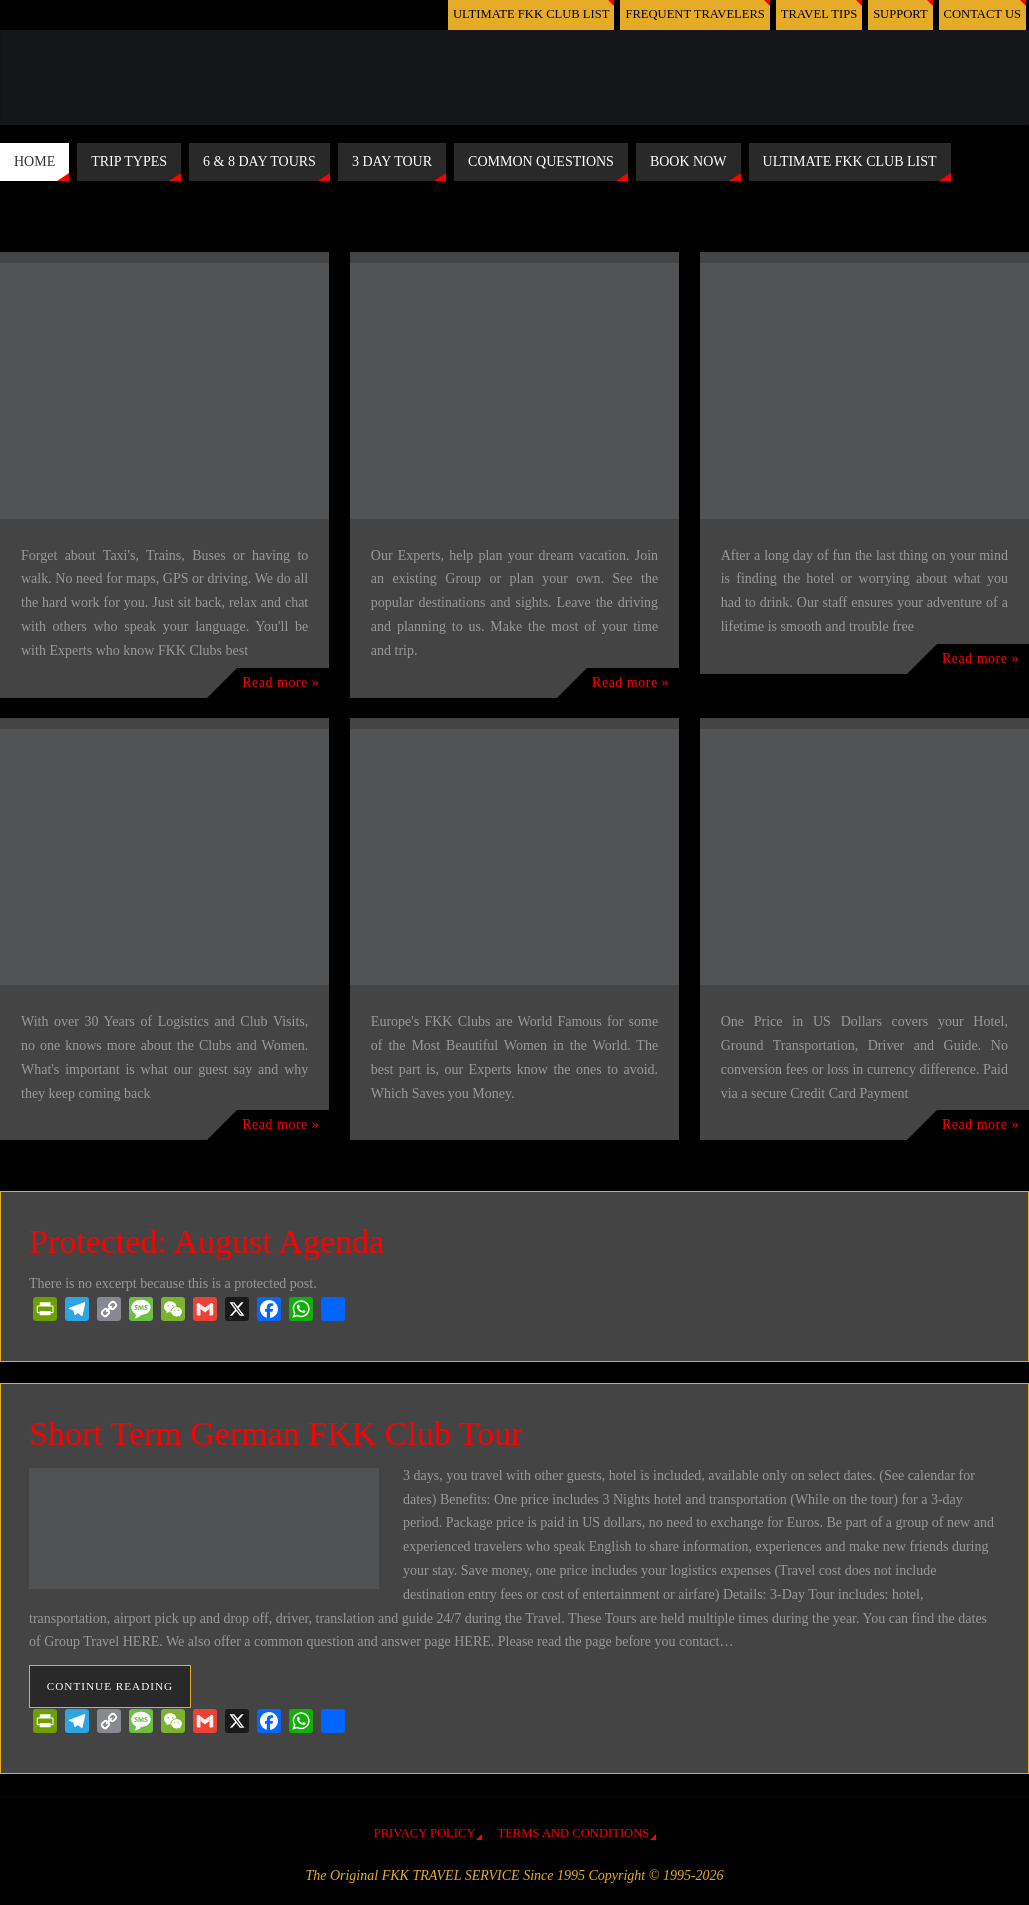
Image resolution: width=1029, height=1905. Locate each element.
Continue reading (110, 1686)
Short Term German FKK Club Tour (276, 1433)
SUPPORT (900, 14)
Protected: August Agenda (206, 1241)
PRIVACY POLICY (425, 1833)
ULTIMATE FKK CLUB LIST (530, 14)
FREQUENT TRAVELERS (695, 14)
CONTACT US (982, 14)
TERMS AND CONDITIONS (573, 1833)
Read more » (280, 682)
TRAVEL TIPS (819, 14)
